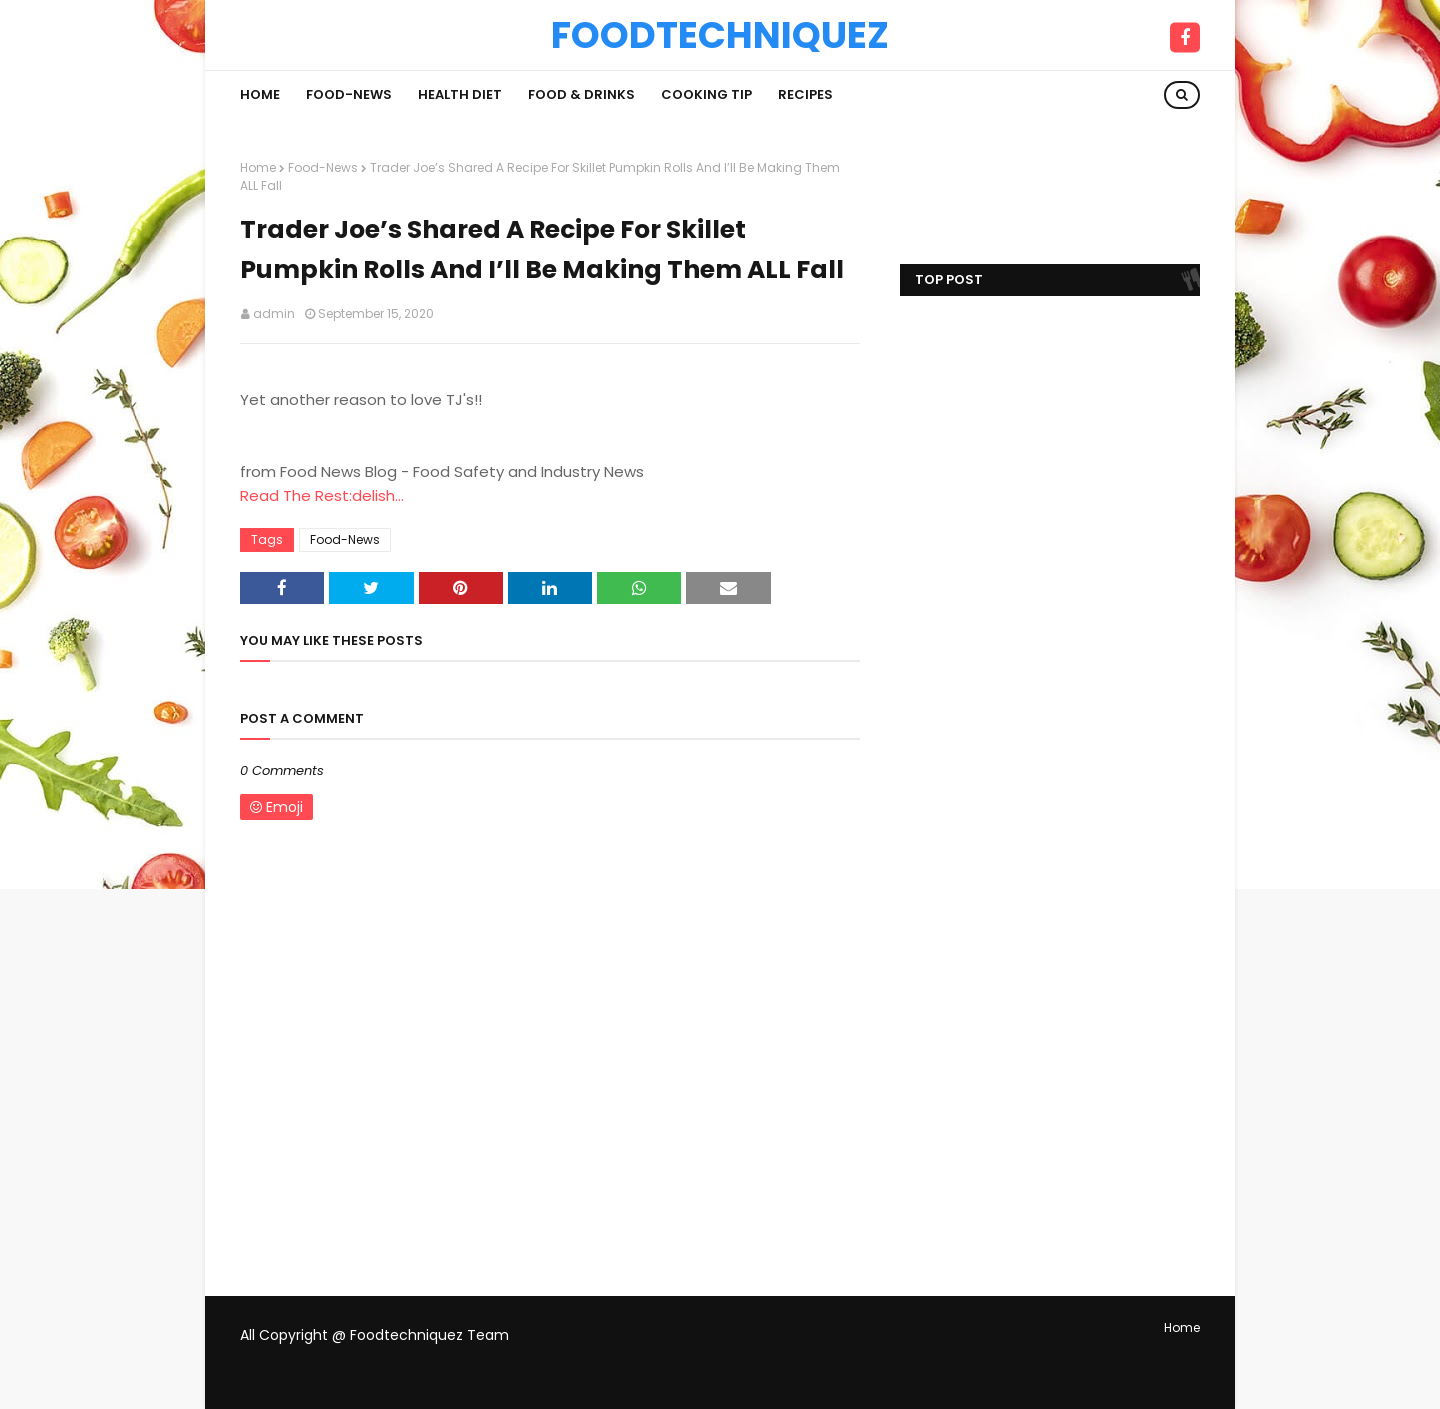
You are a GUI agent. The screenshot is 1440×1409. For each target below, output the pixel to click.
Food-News (323, 167)
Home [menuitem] (260, 94)
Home (258, 167)
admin (274, 313)
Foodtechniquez (720, 35)
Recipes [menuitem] (805, 94)
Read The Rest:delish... (322, 495)
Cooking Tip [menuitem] (706, 94)
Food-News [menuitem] (349, 94)
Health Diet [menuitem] (460, 94)
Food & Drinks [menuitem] (581, 94)
